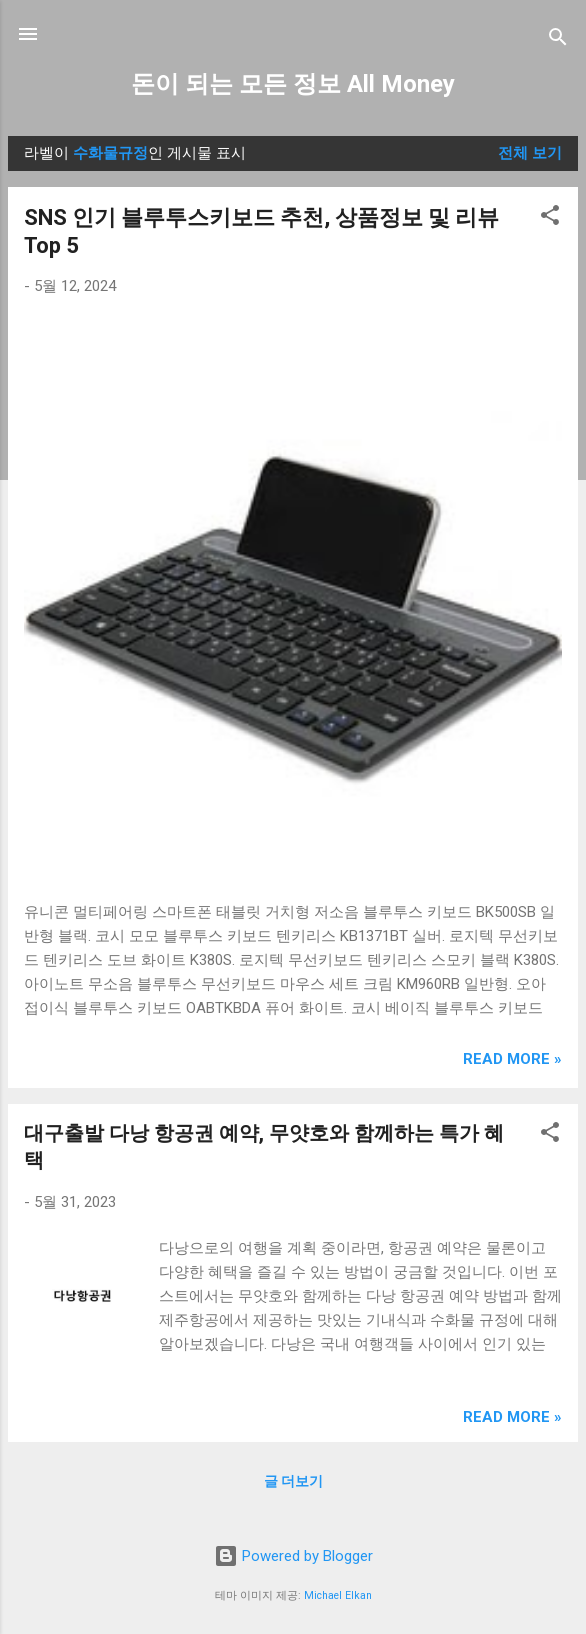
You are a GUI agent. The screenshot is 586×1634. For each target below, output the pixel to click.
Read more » (512, 1059)
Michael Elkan (338, 1595)
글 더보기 (293, 1481)
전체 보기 (530, 153)
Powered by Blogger (293, 1556)
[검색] (558, 40)
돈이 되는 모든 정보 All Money (293, 84)
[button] (550, 218)
